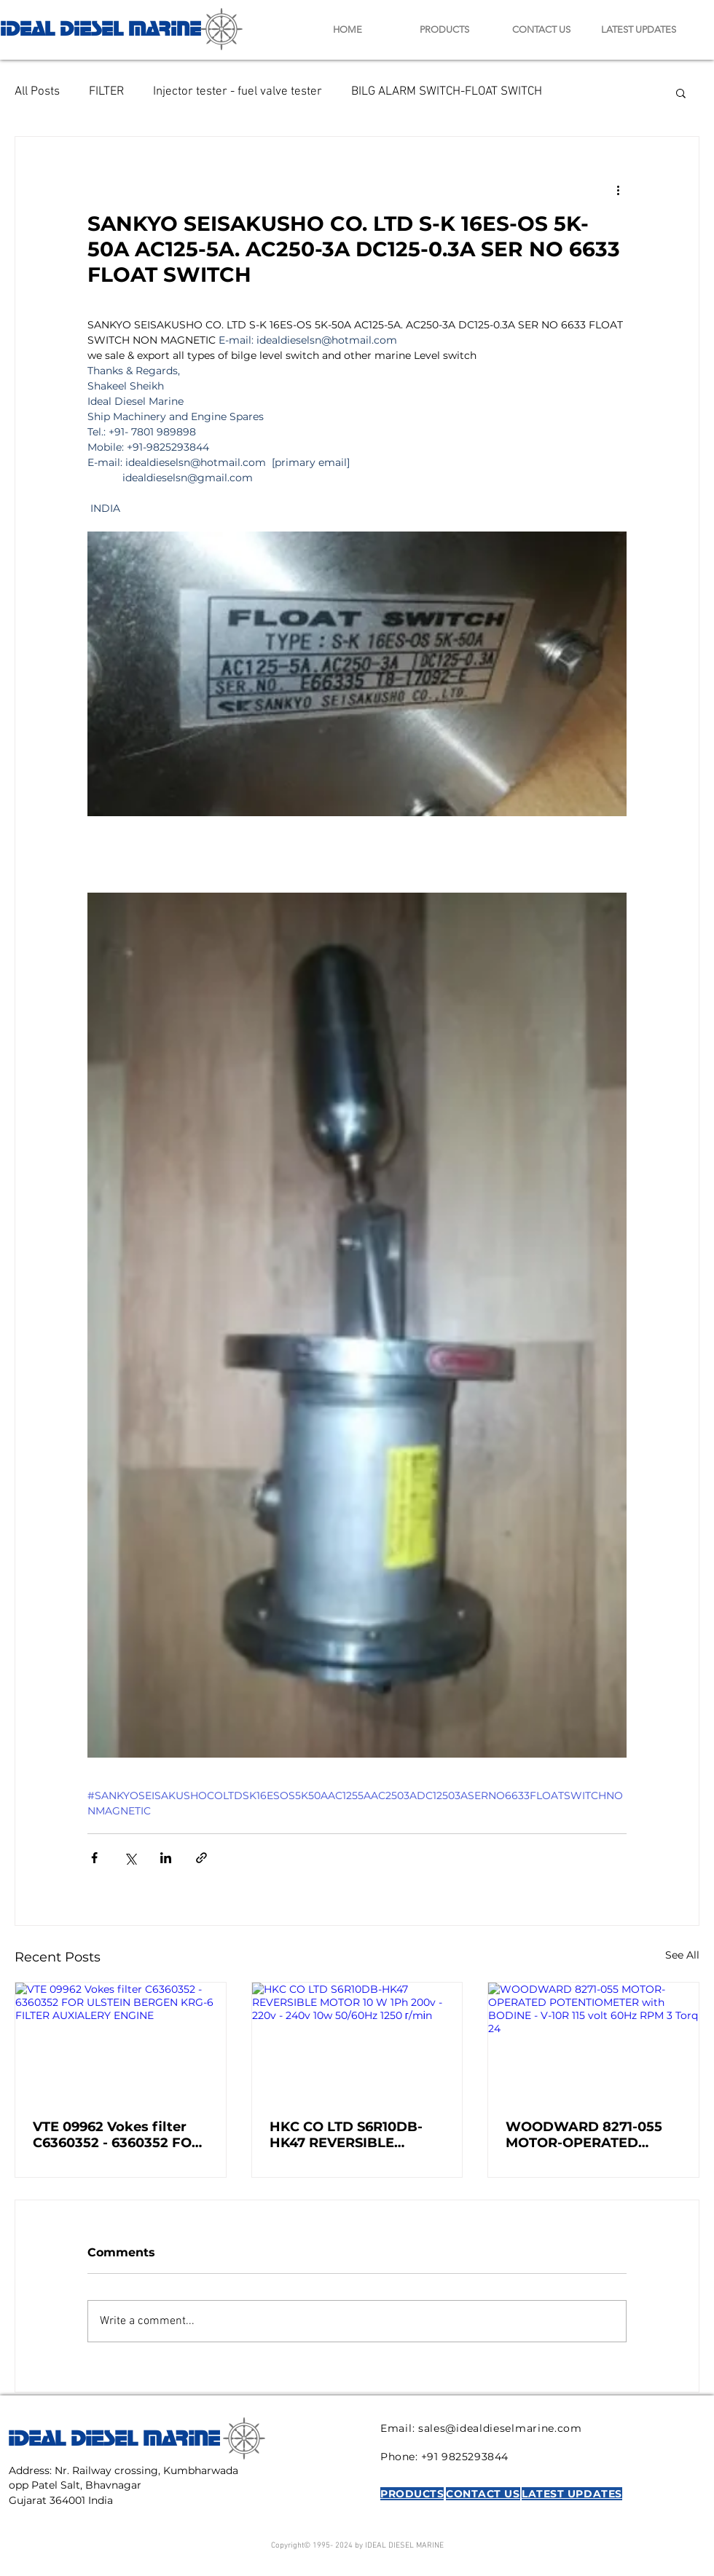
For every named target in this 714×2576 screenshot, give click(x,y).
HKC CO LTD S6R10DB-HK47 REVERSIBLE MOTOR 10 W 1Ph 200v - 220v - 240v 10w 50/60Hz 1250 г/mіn (354, 2135)
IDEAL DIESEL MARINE (100, 26)
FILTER (106, 91)
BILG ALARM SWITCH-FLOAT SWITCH (446, 91)
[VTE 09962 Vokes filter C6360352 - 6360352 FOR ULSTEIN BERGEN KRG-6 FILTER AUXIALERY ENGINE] (120, 2042)
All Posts (37, 91)
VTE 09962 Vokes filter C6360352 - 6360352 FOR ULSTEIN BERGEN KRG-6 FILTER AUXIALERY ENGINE (117, 2135)
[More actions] (618, 189)
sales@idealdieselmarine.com (500, 2428)
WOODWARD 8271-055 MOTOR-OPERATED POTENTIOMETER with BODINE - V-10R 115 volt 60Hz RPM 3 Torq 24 (585, 2135)
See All (682, 1954)
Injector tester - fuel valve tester (237, 91)
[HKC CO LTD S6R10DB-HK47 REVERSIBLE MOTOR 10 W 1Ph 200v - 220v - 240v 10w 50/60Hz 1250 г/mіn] (357, 2042)
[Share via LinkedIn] (166, 1858)
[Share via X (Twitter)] (130, 1858)
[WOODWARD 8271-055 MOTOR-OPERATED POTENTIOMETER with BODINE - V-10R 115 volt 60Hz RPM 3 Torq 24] (593, 2042)
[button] (681, 92)
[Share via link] (201, 1858)
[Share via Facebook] (94, 1858)
